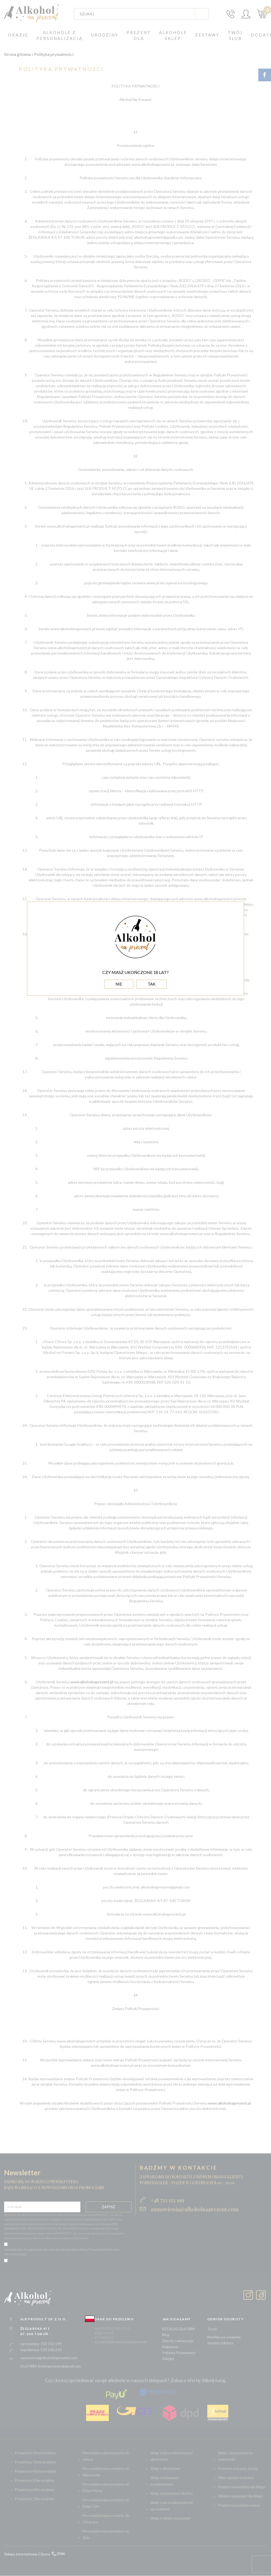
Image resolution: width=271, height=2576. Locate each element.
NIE (119, 984)
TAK (151, 984)
